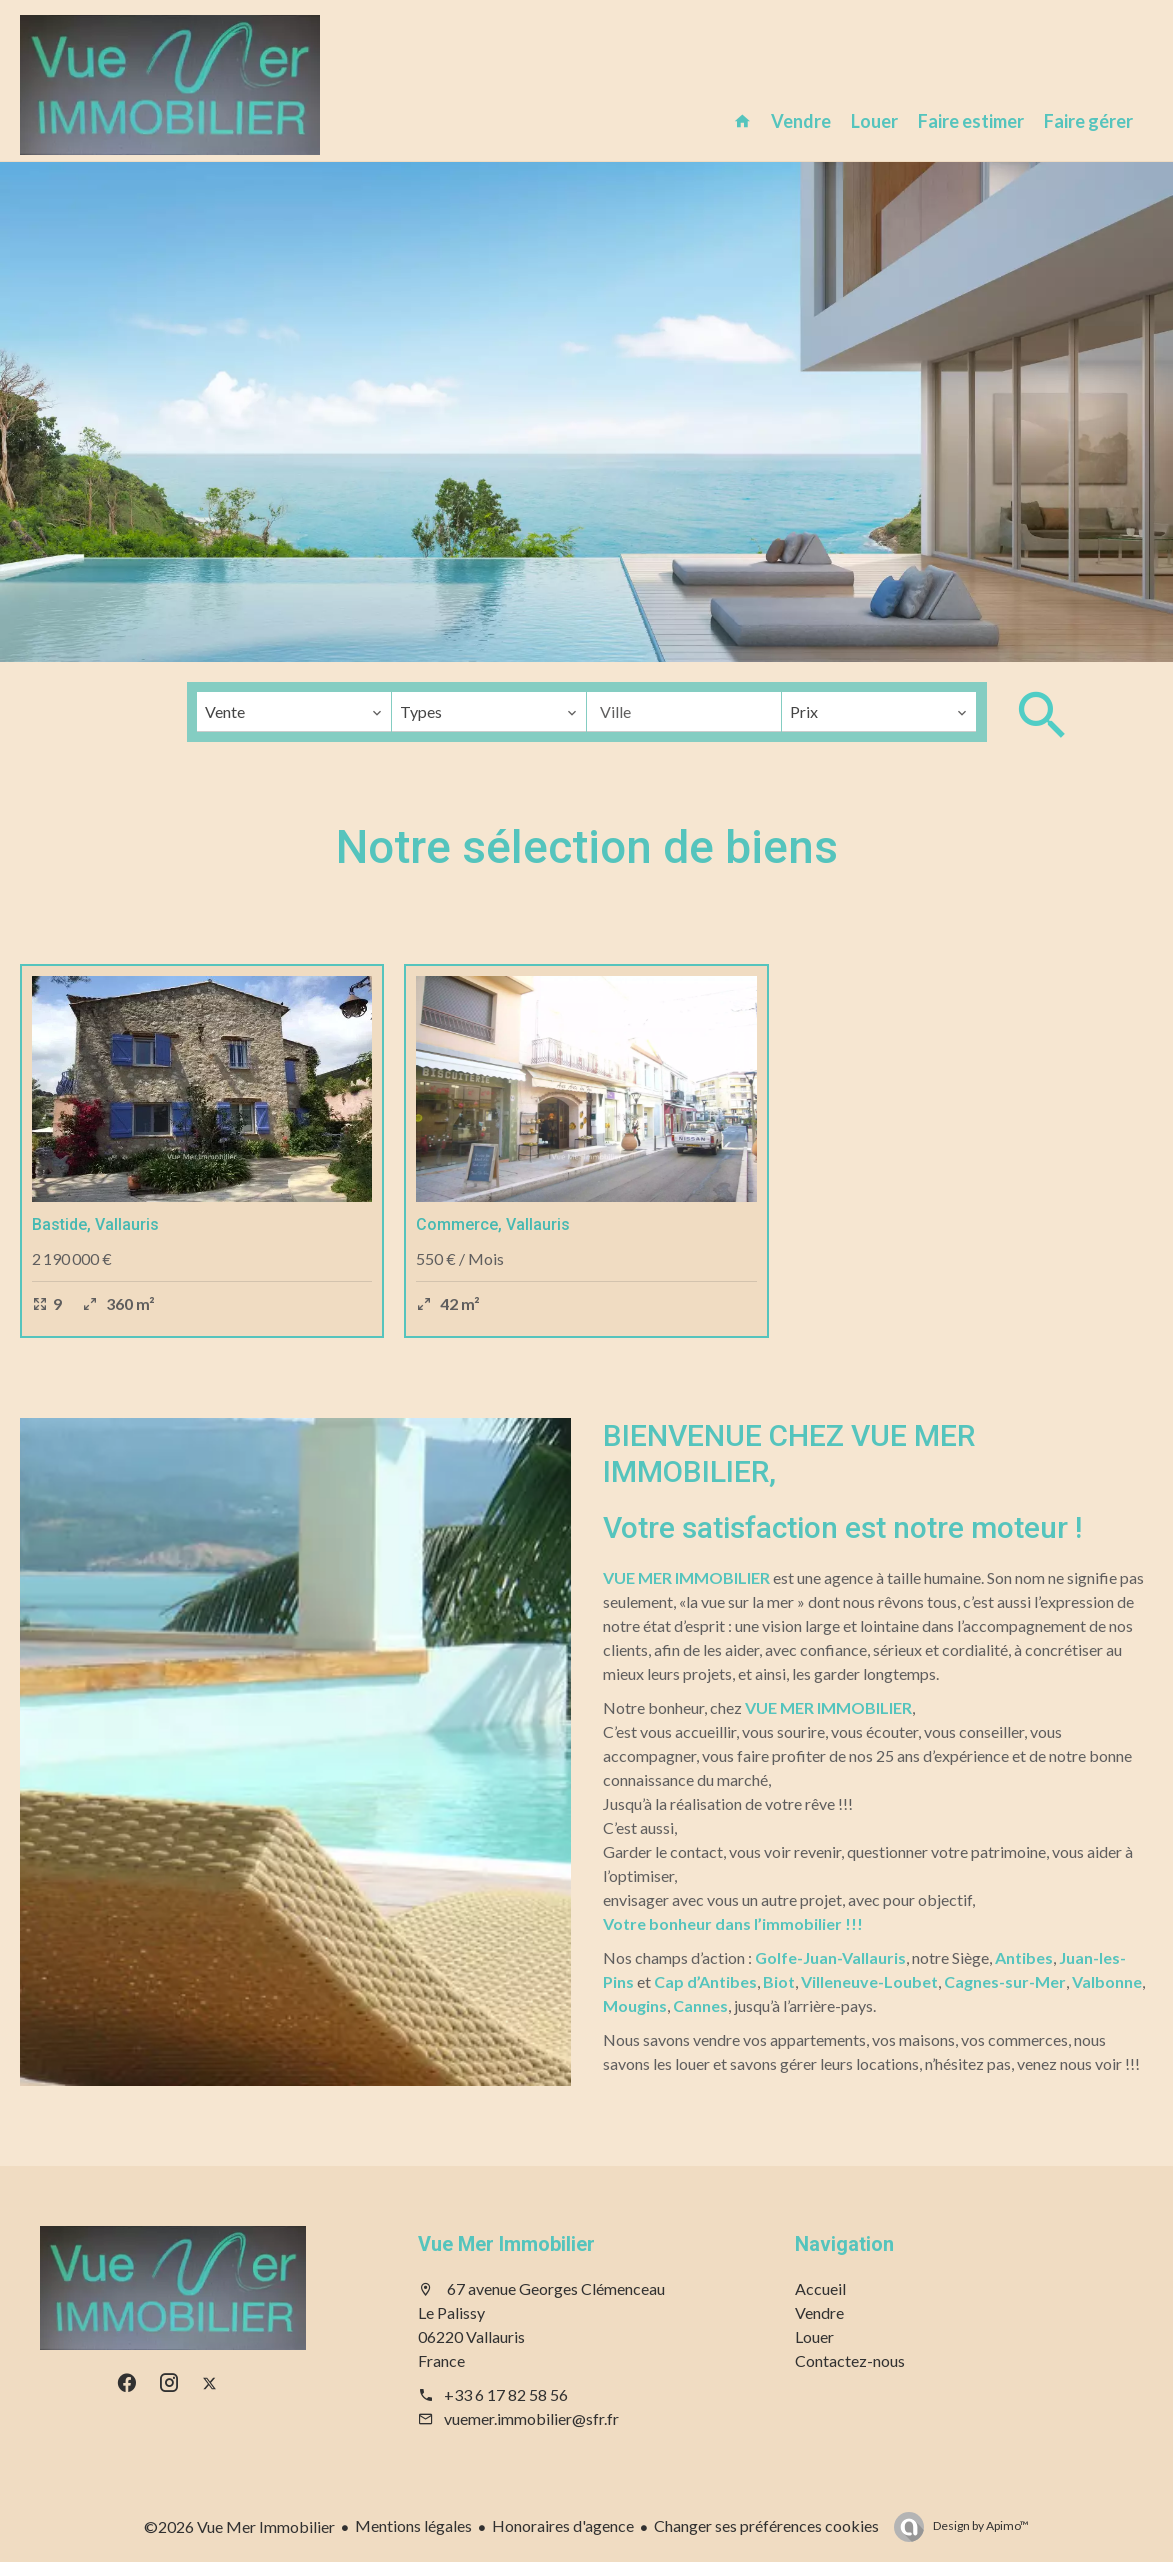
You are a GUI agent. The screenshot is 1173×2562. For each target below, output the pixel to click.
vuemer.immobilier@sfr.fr (531, 2418)
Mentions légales (413, 2525)
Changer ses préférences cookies (766, 2525)
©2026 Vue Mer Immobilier (239, 2526)
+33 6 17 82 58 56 (506, 2394)
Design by (980, 2525)
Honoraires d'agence (563, 2525)
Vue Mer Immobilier (506, 2244)
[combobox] (294, 712)
